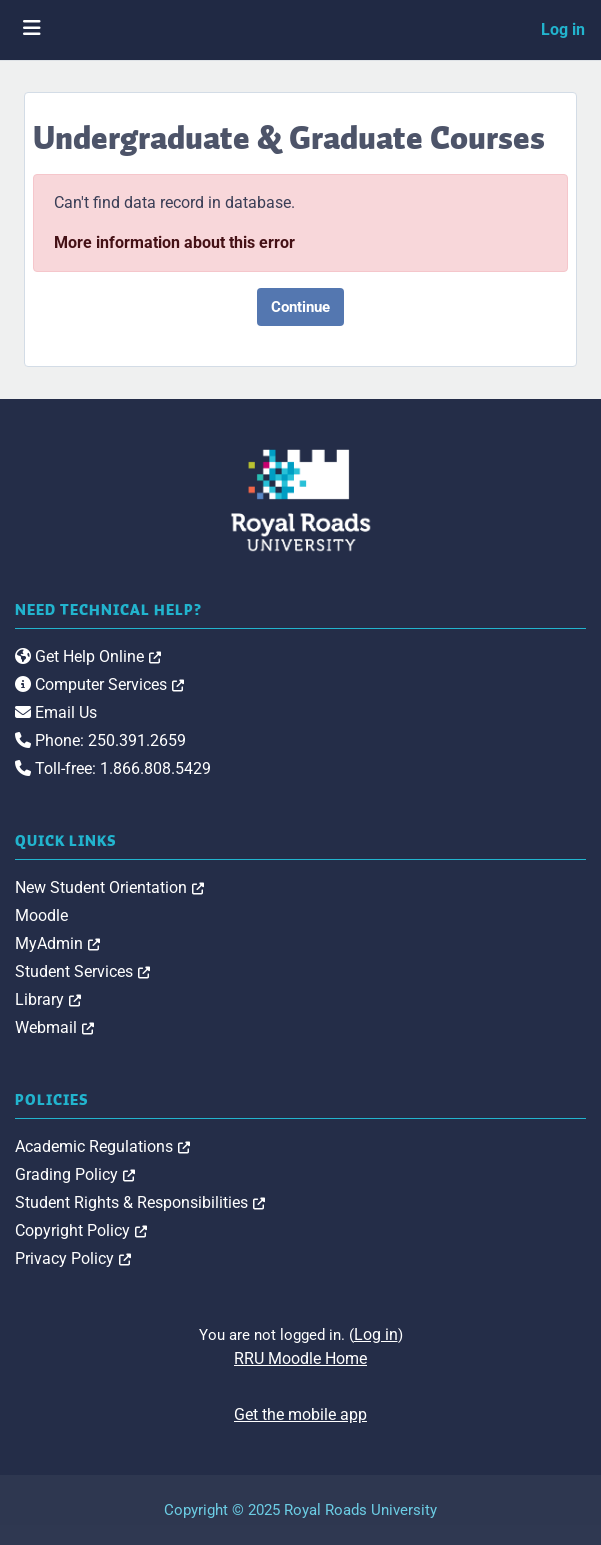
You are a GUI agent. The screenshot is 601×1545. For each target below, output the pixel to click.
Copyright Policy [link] (81, 1230)
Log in (563, 29)
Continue (300, 307)
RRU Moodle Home (300, 1358)
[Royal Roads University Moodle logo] (301, 499)
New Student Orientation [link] (109, 887)
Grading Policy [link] (75, 1174)
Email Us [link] (56, 712)
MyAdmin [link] (57, 943)
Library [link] (48, 999)
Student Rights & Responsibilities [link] (140, 1202)
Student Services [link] (82, 971)
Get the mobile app (300, 1414)
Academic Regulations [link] (102, 1146)
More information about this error (174, 242)
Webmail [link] (54, 1027)
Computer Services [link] (99, 684)
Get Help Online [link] (88, 656)
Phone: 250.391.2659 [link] (100, 740)
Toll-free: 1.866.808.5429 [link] (113, 768)
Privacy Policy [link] (73, 1258)
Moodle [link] (41, 915)
